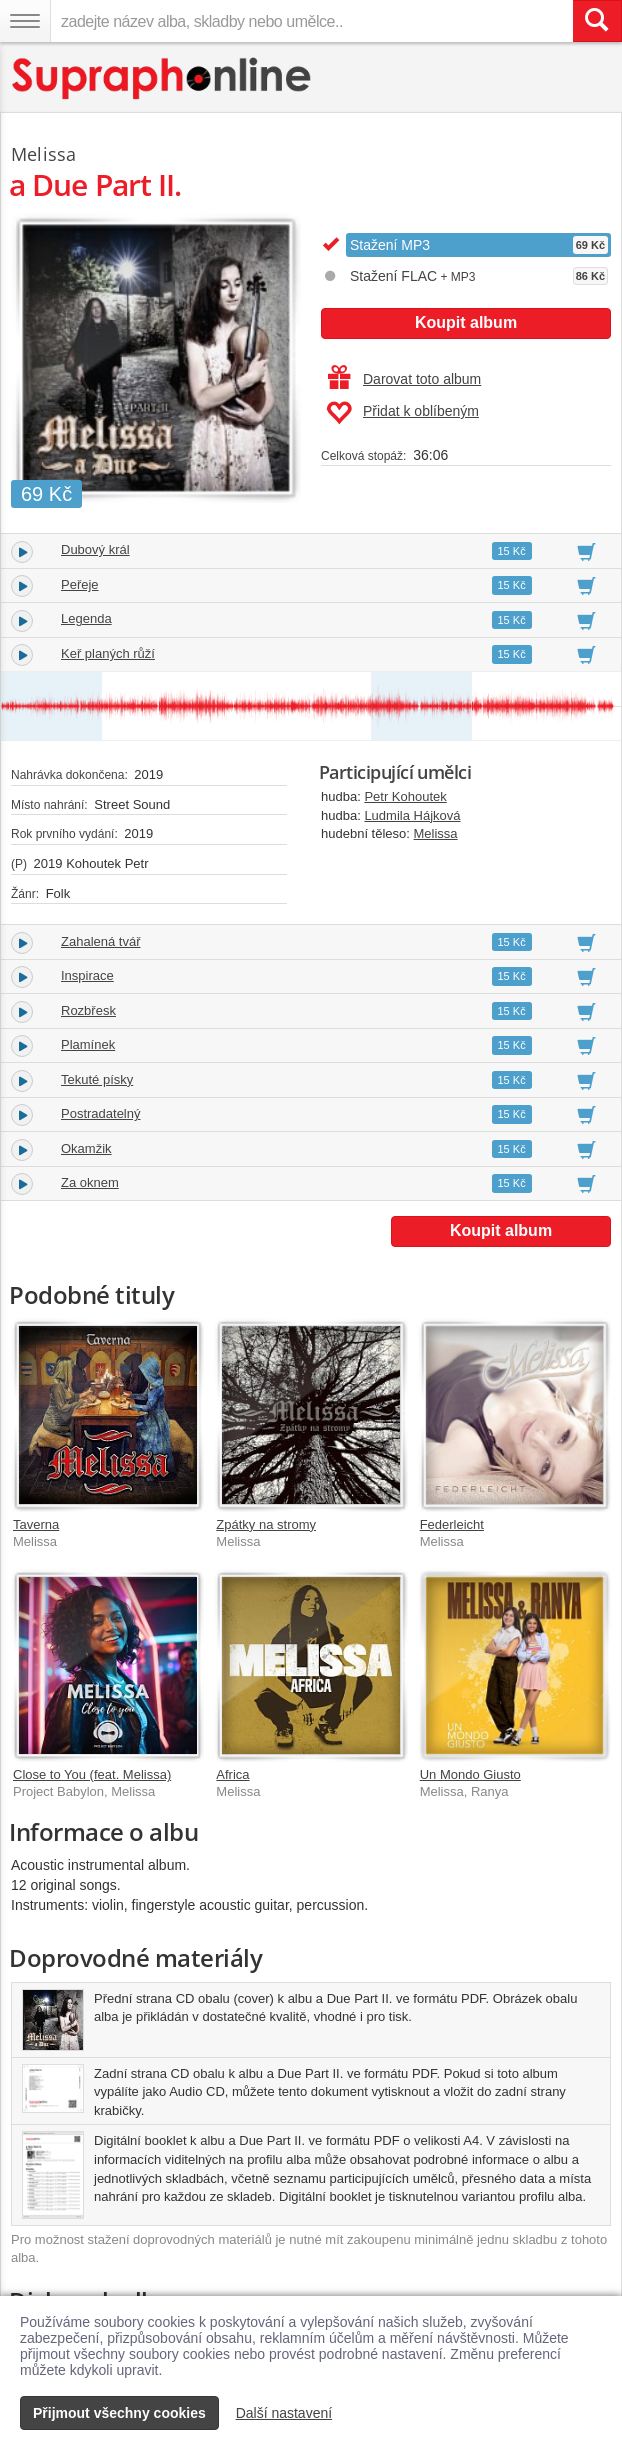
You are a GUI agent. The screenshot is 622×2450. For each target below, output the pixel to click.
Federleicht (452, 1524)
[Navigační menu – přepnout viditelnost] (25, 21)
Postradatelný (101, 1113)
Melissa (436, 833)
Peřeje (80, 584)
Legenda (86, 618)
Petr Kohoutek (405, 796)
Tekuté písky (97, 1079)
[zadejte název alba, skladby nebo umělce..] (311, 21)
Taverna (36, 1524)
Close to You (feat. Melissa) (92, 1774)
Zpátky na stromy (266, 1524)
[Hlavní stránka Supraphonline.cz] (162, 78)
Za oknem (90, 1182)
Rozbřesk (88, 1010)
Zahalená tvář (101, 941)
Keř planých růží (108, 653)
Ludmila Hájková (412, 815)
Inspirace (87, 975)
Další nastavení (284, 2413)
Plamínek (88, 1044)
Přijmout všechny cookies (119, 2413)
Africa (232, 1774)
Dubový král (95, 549)
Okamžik (86, 1148)
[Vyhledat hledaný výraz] (597, 21)
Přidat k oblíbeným (402, 413)
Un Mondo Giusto (470, 1774)
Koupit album (466, 322)
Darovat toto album (404, 379)
